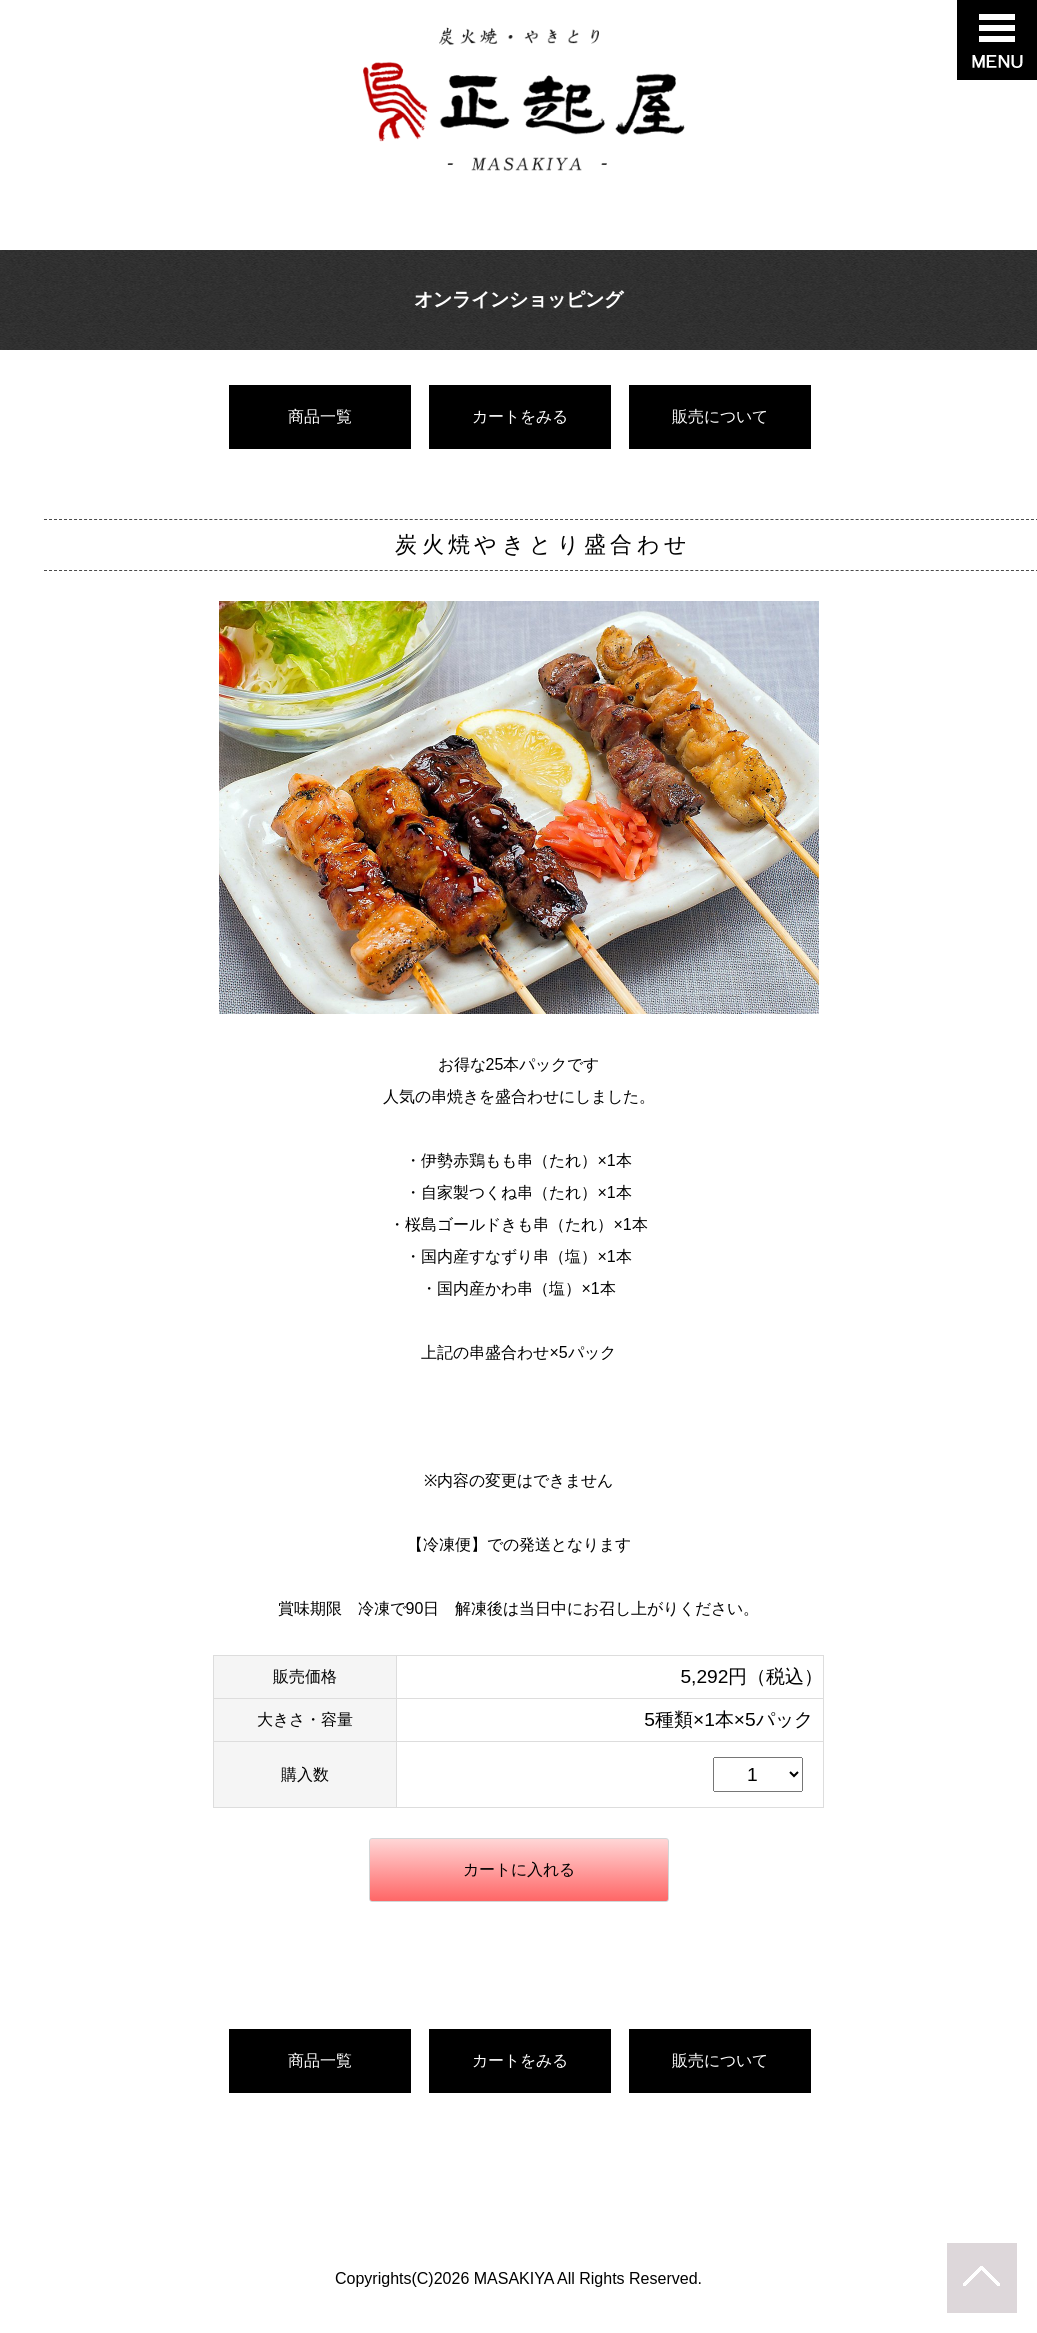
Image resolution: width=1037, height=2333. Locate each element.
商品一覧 (320, 416)
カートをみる (520, 416)
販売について (720, 416)
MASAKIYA (514, 2278)
